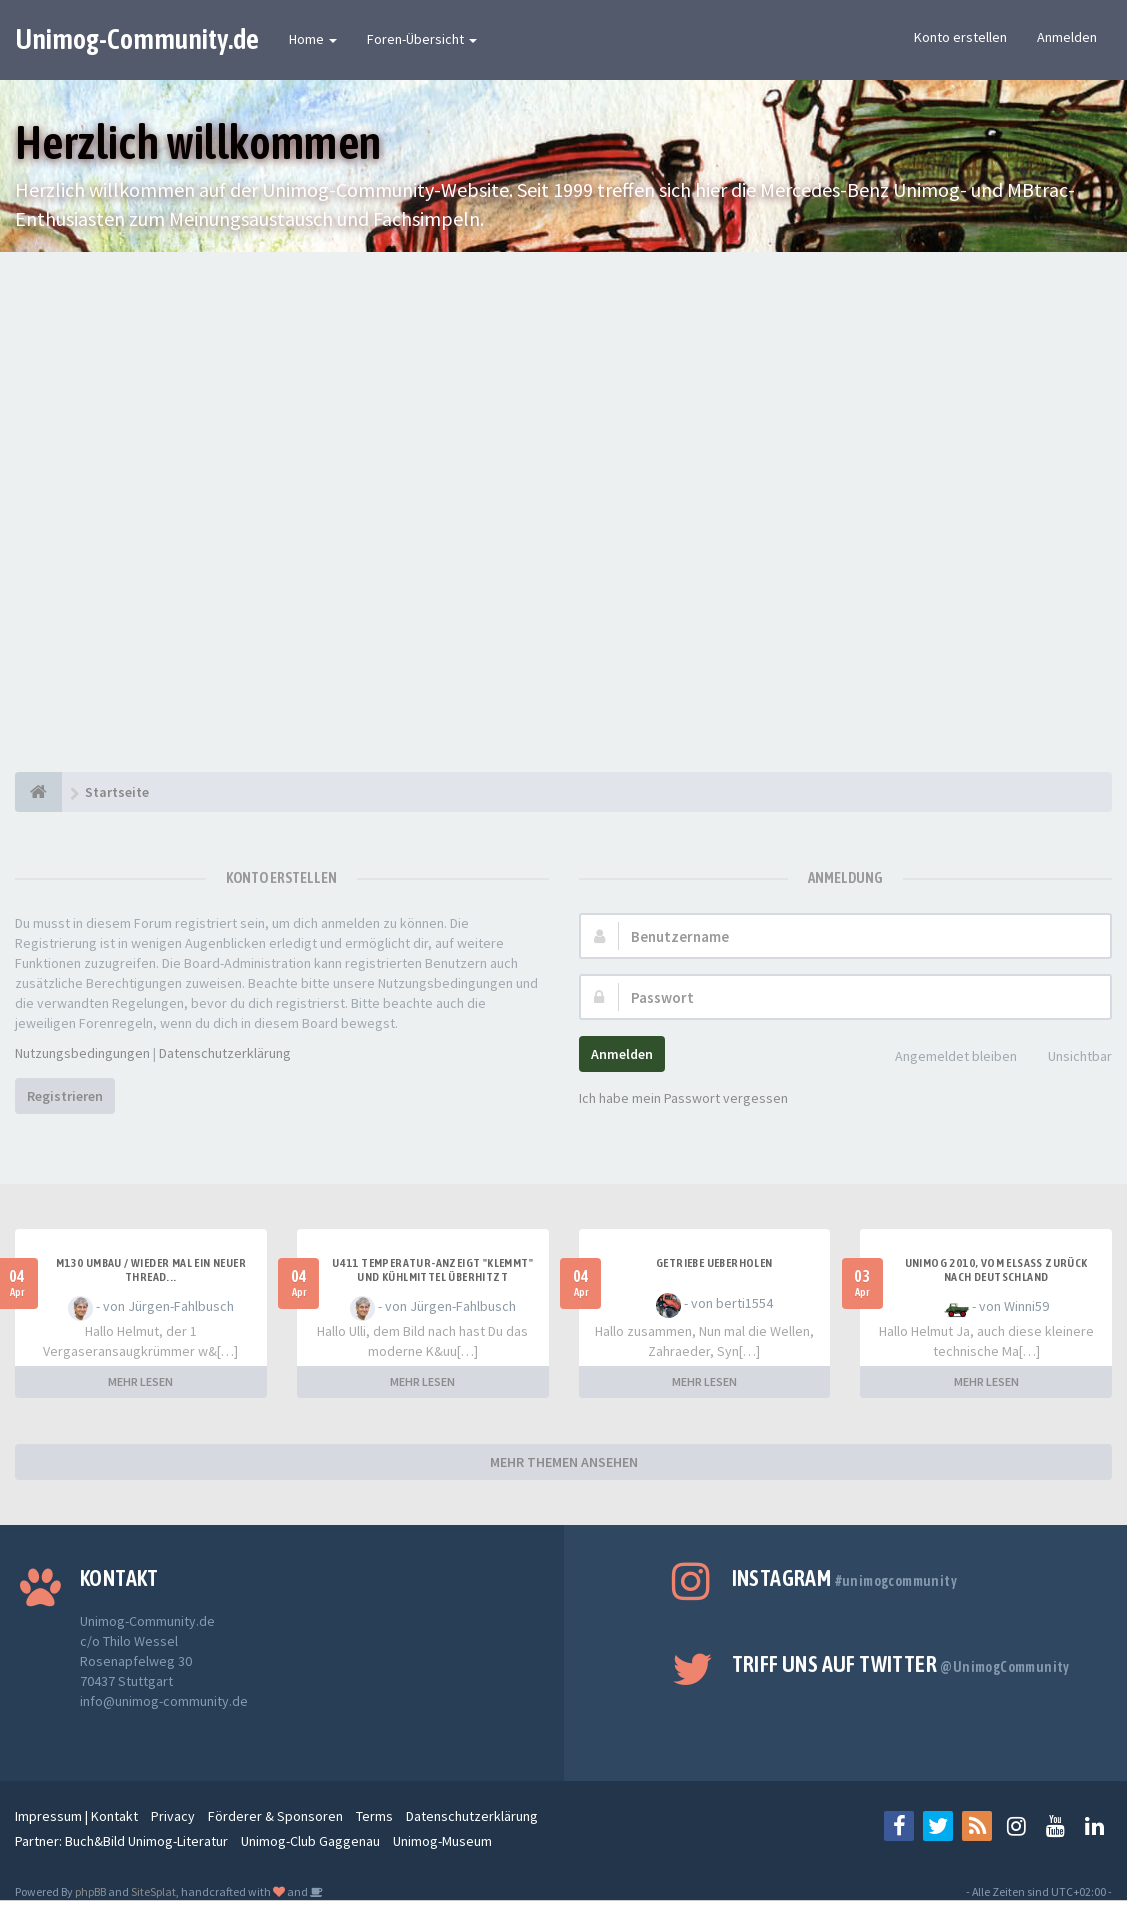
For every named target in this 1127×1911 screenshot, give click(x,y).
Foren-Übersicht (422, 39)
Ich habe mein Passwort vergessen (683, 1098)
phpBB (90, 1891)
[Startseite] (38, 792)
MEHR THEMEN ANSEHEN (564, 1462)
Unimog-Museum (442, 1841)
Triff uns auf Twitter (901, 1664)
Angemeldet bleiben (945, 1057)
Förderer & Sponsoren (275, 1816)
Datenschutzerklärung (225, 1053)
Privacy (173, 1816)
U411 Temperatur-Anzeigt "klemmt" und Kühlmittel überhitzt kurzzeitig (432, 1277)
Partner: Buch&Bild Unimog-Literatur (121, 1841)
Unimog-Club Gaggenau (310, 1841)
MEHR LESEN (140, 1381)
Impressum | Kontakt (76, 1816)
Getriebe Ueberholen (714, 1263)
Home (313, 39)
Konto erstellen (960, 37)
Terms (374, 1816)
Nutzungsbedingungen (82, 1053)
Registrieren (65, 1096)
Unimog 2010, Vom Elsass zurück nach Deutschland (996, 1270)
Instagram (844, 1578)
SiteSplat (153, 1891)
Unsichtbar (1069, 1057)
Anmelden (1067, 37)
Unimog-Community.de (137, 39)
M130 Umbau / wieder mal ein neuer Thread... (151, 1270)
